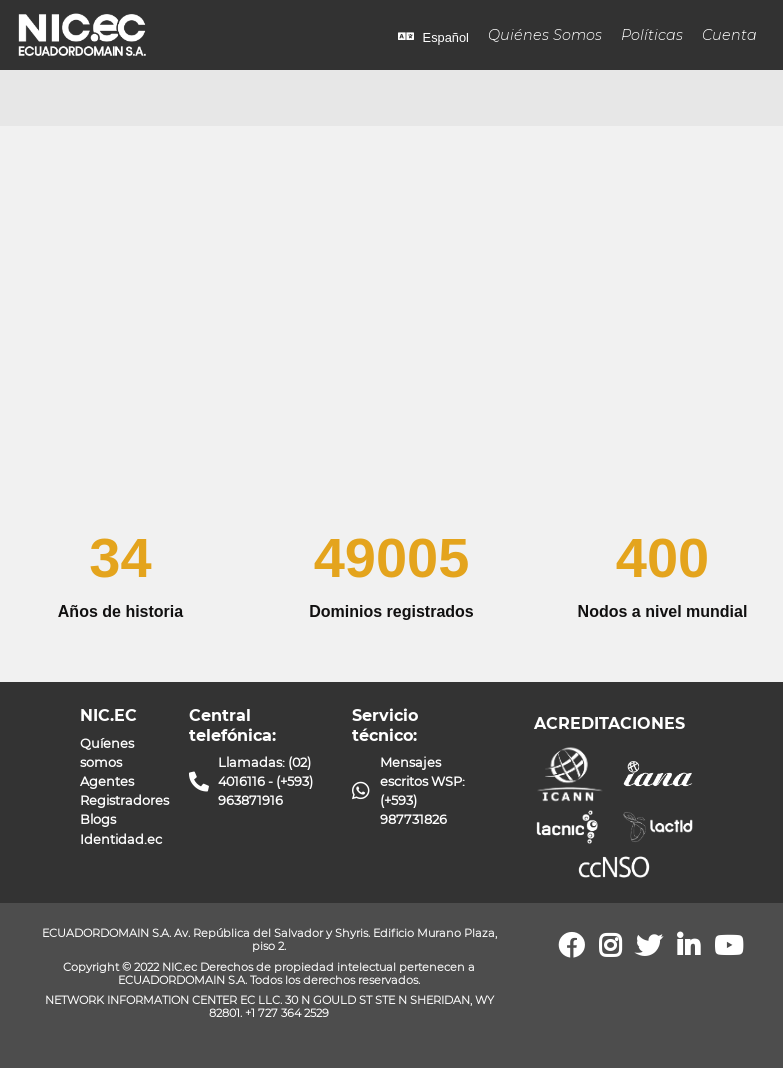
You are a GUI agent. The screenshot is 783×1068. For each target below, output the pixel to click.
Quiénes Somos (545, 35)
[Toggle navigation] (44, 98)
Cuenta (729, 35)
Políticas (652, 35)
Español (433, 37)
